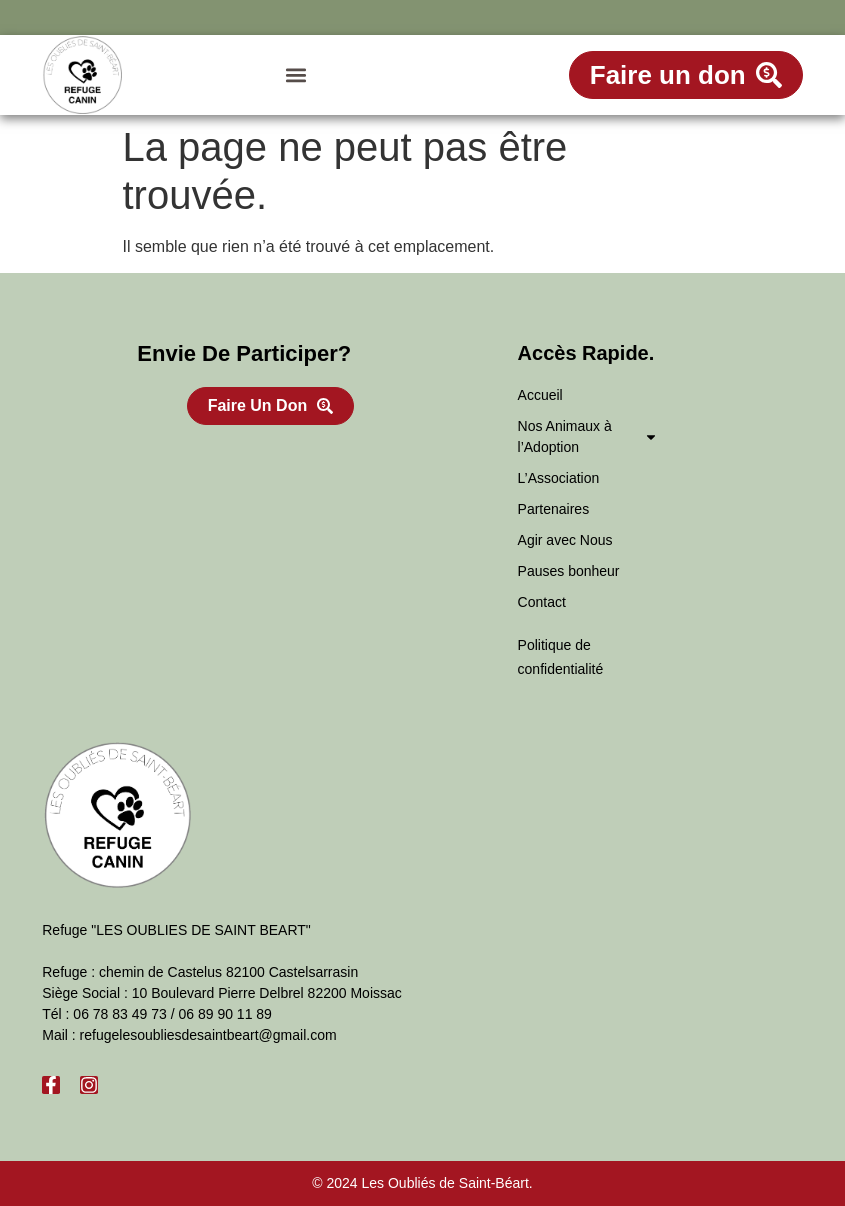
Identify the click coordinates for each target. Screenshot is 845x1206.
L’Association (559, 478)
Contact (542, 602)
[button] (295, 75)
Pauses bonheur (569, 571)
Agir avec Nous (565, 540)
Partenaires (554, 509)
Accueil (540, 395)
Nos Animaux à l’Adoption (588, 436)
